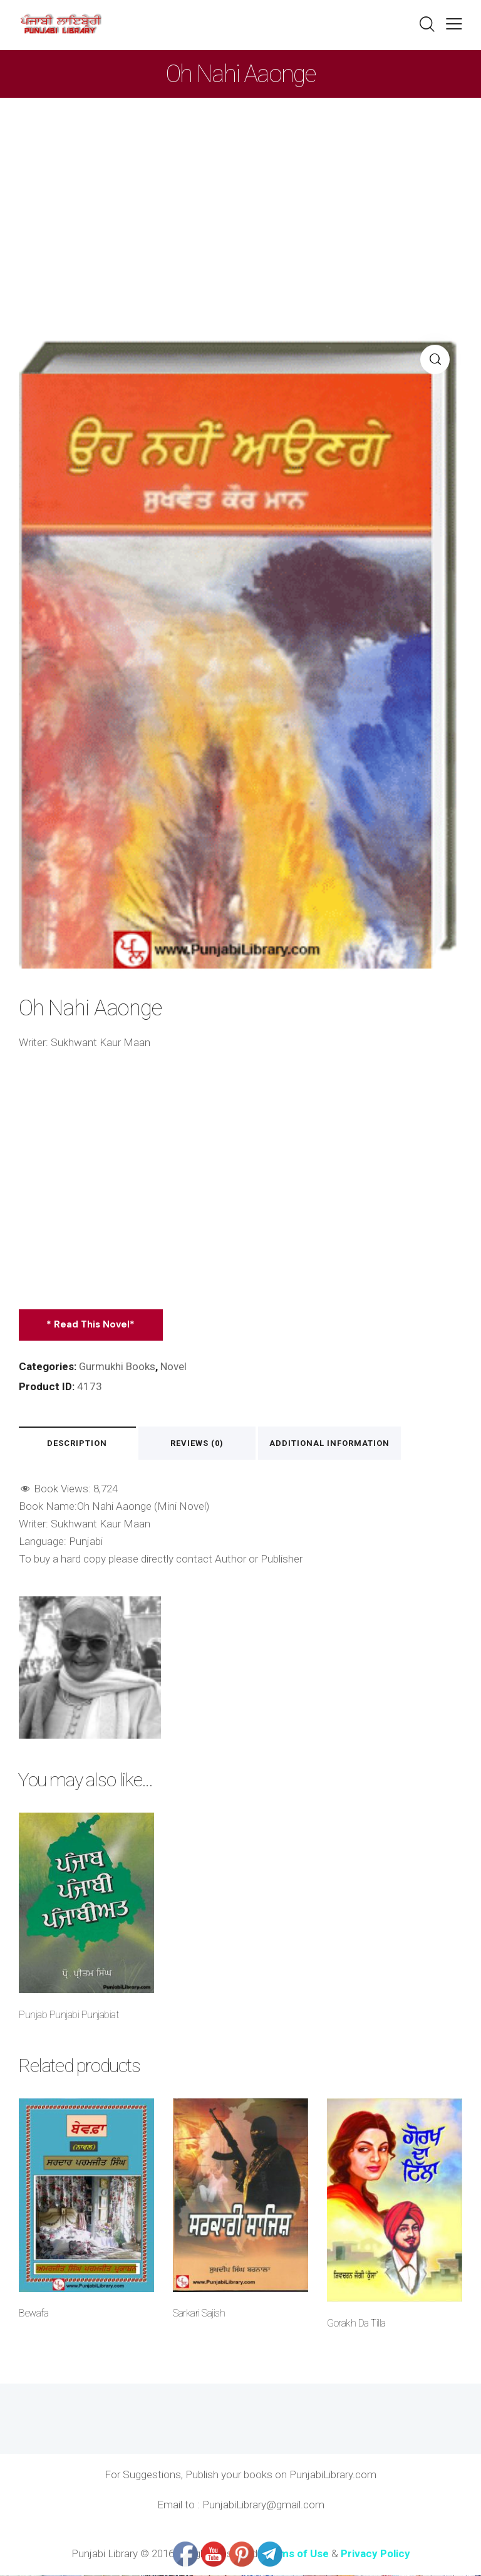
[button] (454, 24)
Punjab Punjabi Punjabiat (68, 2015)
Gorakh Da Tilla (356, 2324)
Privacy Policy (375, 2554)
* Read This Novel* (91, 1324)
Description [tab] (78, 1443)
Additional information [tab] (333, 1443)
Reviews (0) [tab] (200, 1443)
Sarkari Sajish (199, 2314)
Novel (174, 1366)
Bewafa (33, 2314)
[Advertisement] (240, 192)
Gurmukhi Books (117, 1366)
